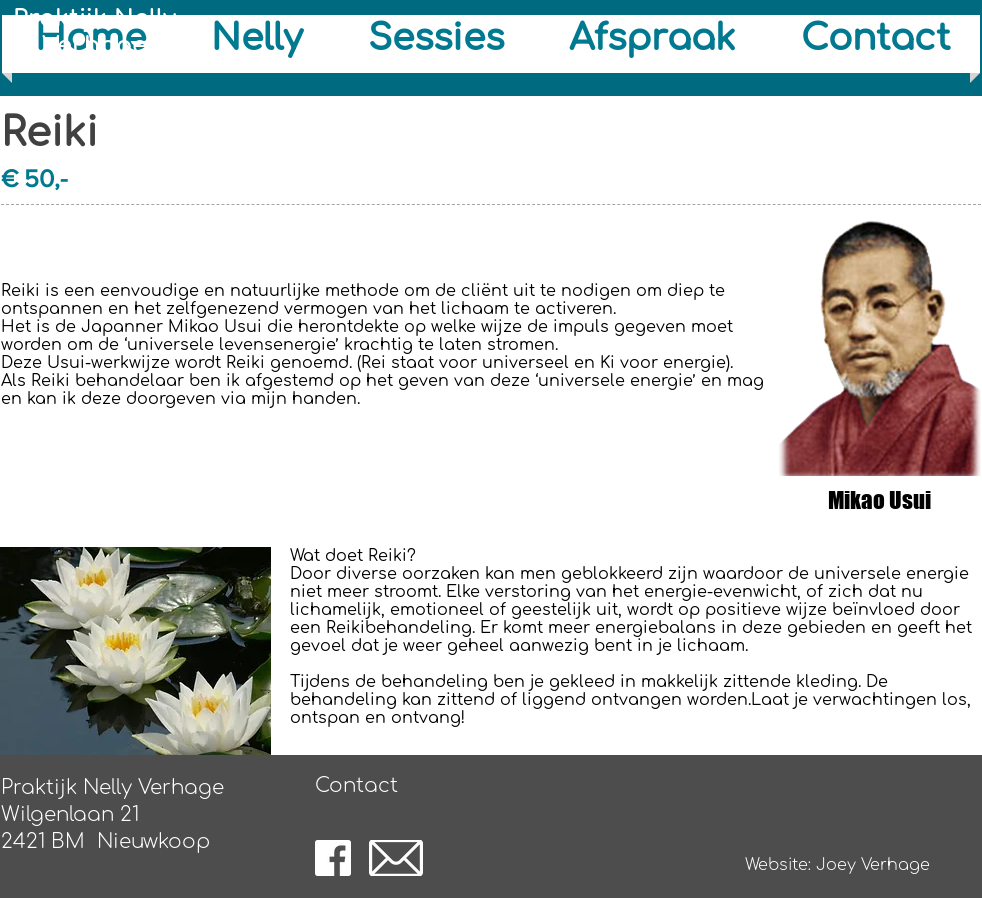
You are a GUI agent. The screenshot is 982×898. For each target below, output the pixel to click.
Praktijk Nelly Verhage (94, 32)
